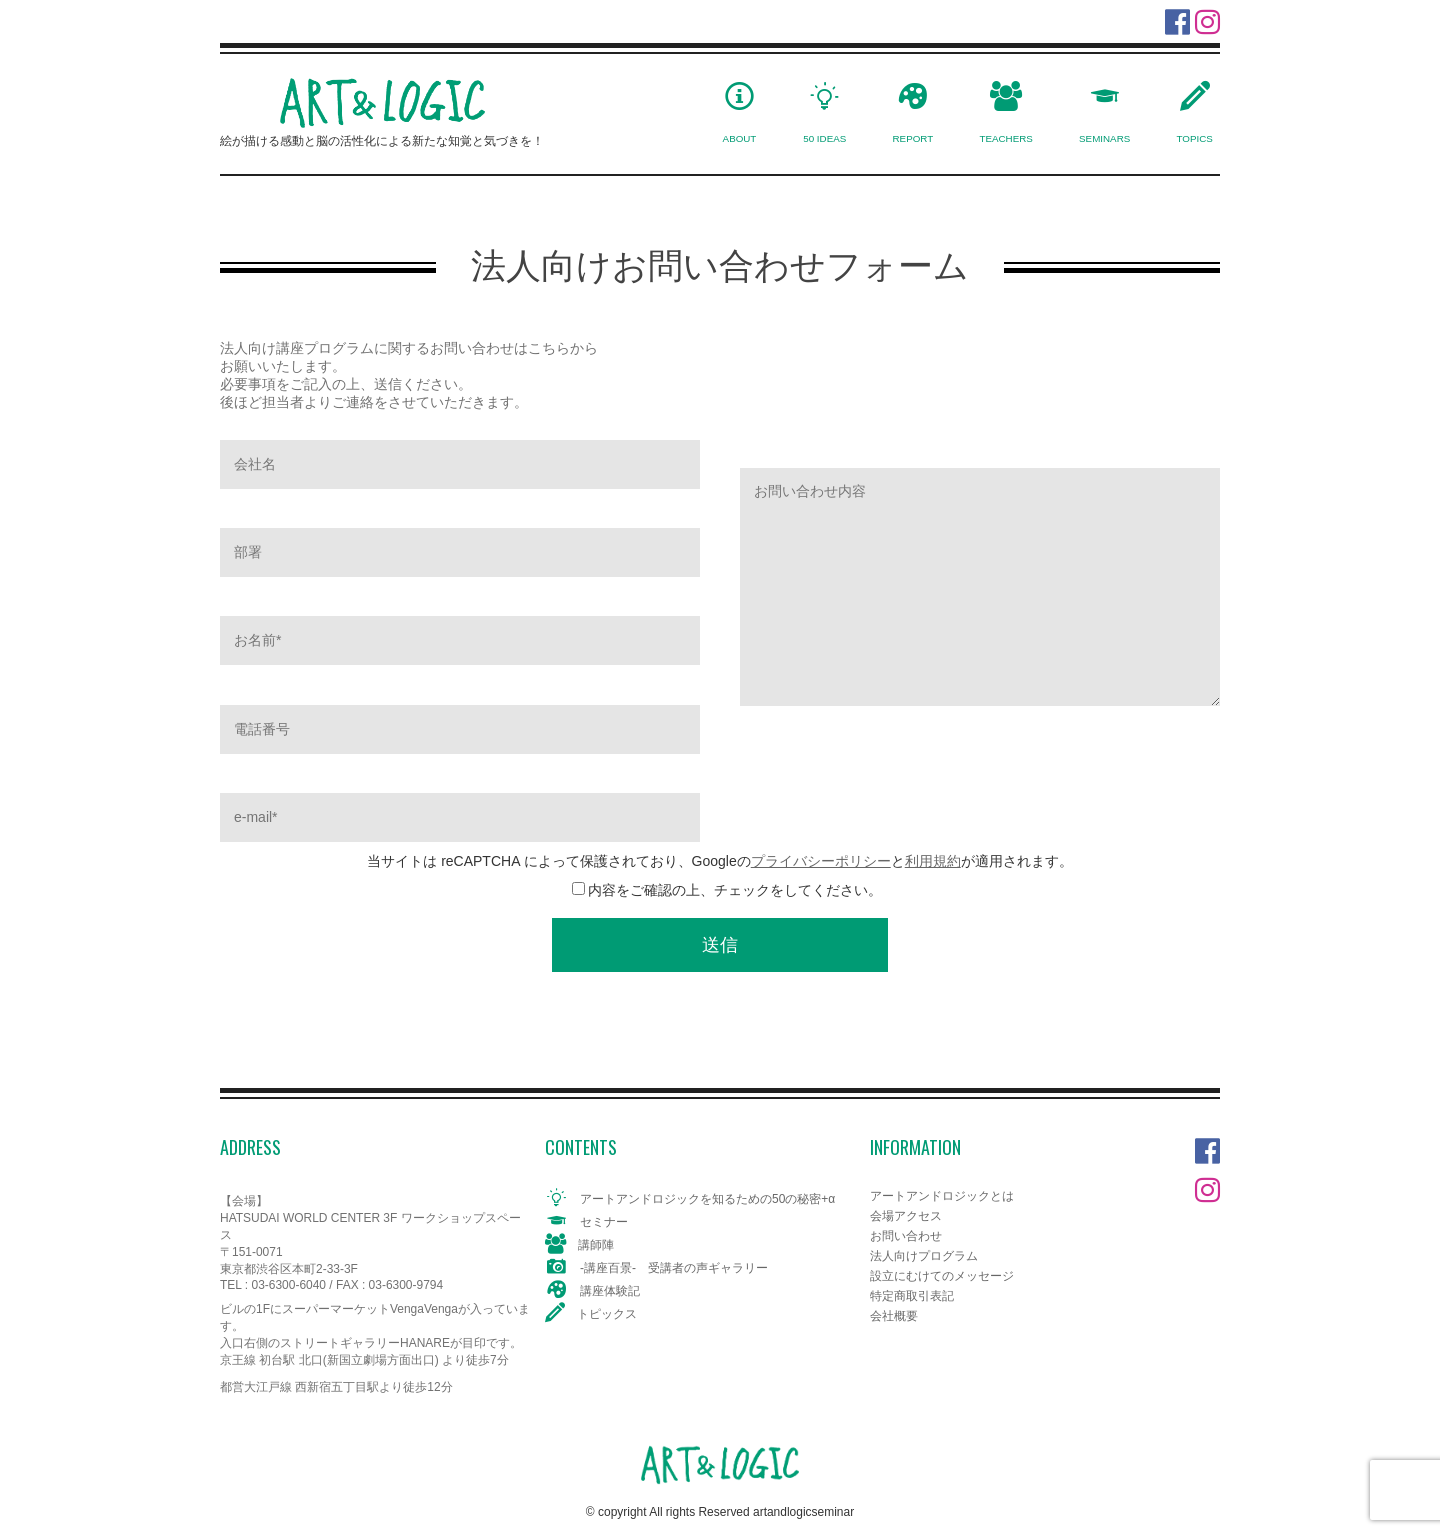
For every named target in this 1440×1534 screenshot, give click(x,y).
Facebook (1207, 1146)
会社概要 (894, 1316)
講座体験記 (610, 1291)
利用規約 (933, 861)
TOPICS (1195, 138)
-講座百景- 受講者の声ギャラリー (674, 1268)
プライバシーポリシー (821, 861)
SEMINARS (1104, 138)
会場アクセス (906, 1216)
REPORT (913, 138)
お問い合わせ (906, 1236)
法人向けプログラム (924, 1256)
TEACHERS (1005, 138)
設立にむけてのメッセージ (942, 1276)
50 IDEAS (824, 138)
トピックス (607, 1314)
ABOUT (740, 138)
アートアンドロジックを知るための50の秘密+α (707, 1199)
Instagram (1207, 1185)
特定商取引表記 (912, 1296)
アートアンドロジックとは (942, 1196)
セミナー (604, 1222)
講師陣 (596, 1245)
